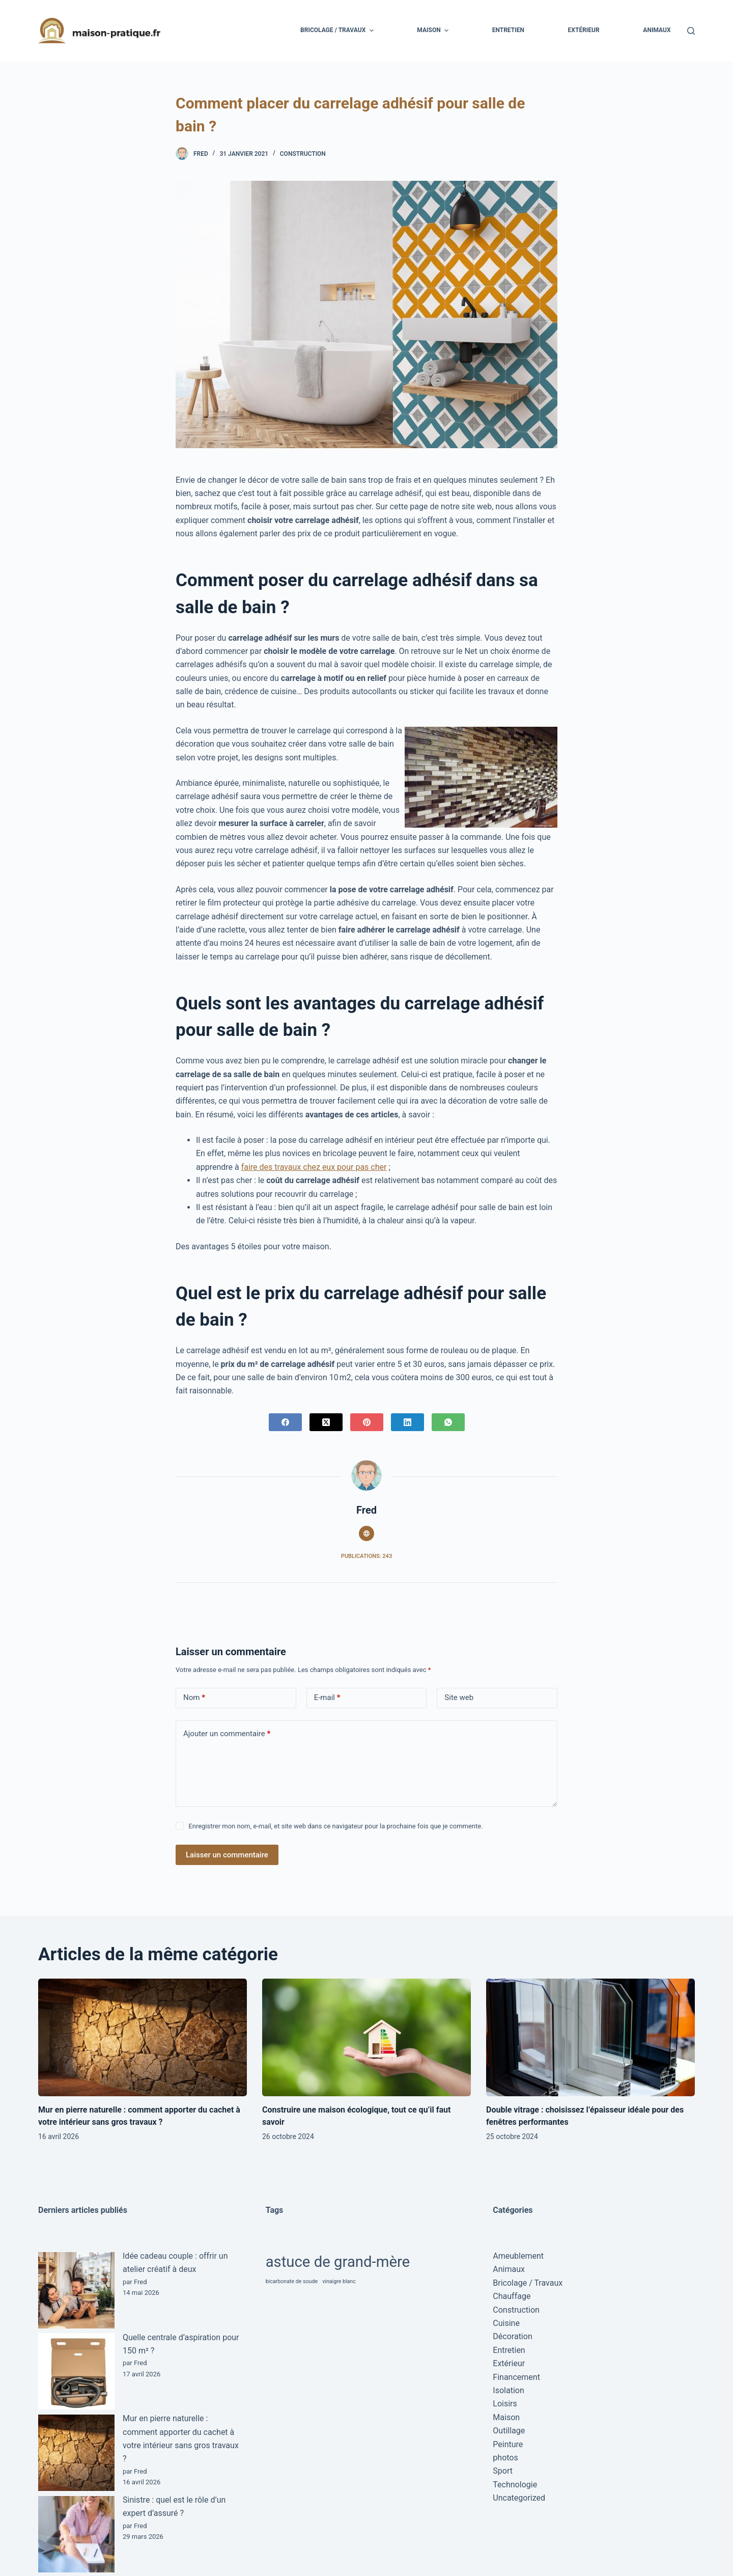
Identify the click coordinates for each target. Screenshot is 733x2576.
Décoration (512, 2336)
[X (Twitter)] (326, 1422)
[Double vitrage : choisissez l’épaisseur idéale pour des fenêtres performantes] (590, 2037)
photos (505, 2457)
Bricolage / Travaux (527, 2283)
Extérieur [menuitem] (584, 30)
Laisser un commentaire (227, 1854)
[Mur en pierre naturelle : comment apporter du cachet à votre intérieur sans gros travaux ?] (142, 2037)
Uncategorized (519, 2498)
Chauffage (511, 2296)
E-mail (327, 1697)
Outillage (509, 2430)
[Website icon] (366, 1533)
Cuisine (506, 2323)
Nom (194, 1697)
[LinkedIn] (407, 1422)
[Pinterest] (366, 1422)
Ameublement (518, 2256)
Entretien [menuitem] (508, 30)
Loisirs (505, 2403)
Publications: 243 (366, 1556)
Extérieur (509, 2363)
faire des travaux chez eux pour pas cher (314, 1167)
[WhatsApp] (448, 1422)
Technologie (515, 2484)
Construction (303, 153)
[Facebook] (285, 1422)
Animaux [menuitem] (656, 30)
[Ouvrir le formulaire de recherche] (691, 31)
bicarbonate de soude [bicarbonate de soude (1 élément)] (292, 2281)
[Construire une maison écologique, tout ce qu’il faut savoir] (366, 2037)
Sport (503, 2471)
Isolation (508, 2390)
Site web (458, 1697)
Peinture (508, 2444)
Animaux (509, 2269)
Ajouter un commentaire (226, 1734)
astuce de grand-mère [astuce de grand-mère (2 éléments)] (338, 2261)
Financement (516, 2377)
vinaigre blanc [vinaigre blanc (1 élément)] (339, 2281)
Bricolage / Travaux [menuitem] (338, 30)
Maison (506, 2417)
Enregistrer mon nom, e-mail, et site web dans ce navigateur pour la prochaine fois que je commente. (335, 1826)
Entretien (509, 2350)
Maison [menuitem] (434, 30)
